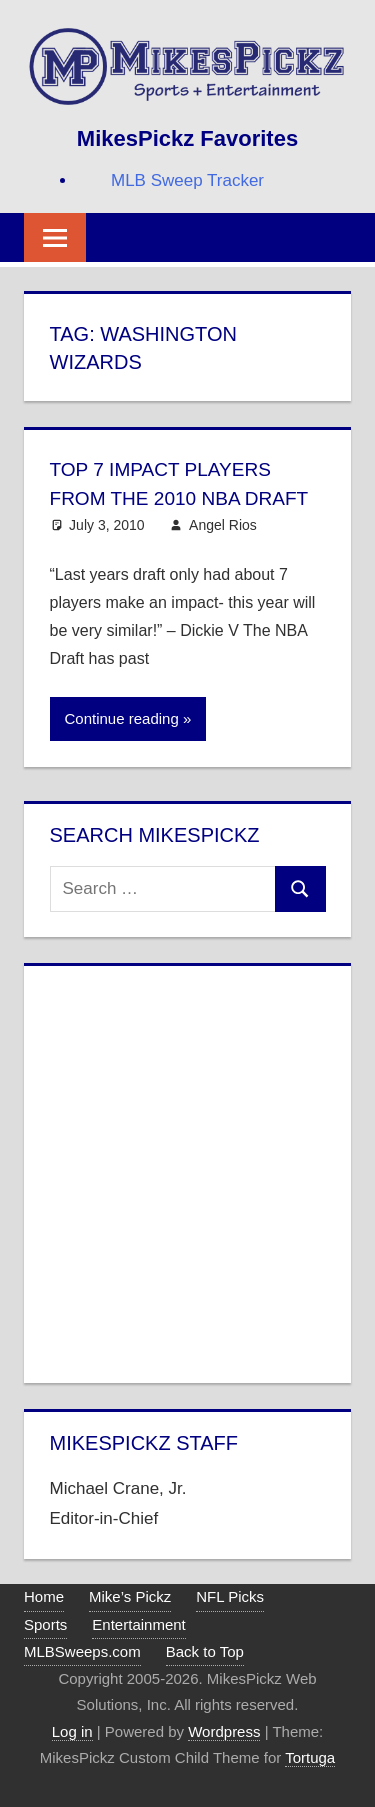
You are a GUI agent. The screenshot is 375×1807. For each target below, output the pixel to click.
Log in (72, 1729)
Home (44, 1595)
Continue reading (122, 717)
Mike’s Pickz (130, 1595)
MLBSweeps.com (82, 1650)
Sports (45, 1622)
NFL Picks (230, 1595)
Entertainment (138, 1622)
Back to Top (205, 1650)
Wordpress (224, 1729)
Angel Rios (223, 523)
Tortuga (310, 1756)
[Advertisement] (187, 1169)
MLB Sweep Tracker (187, 180)
